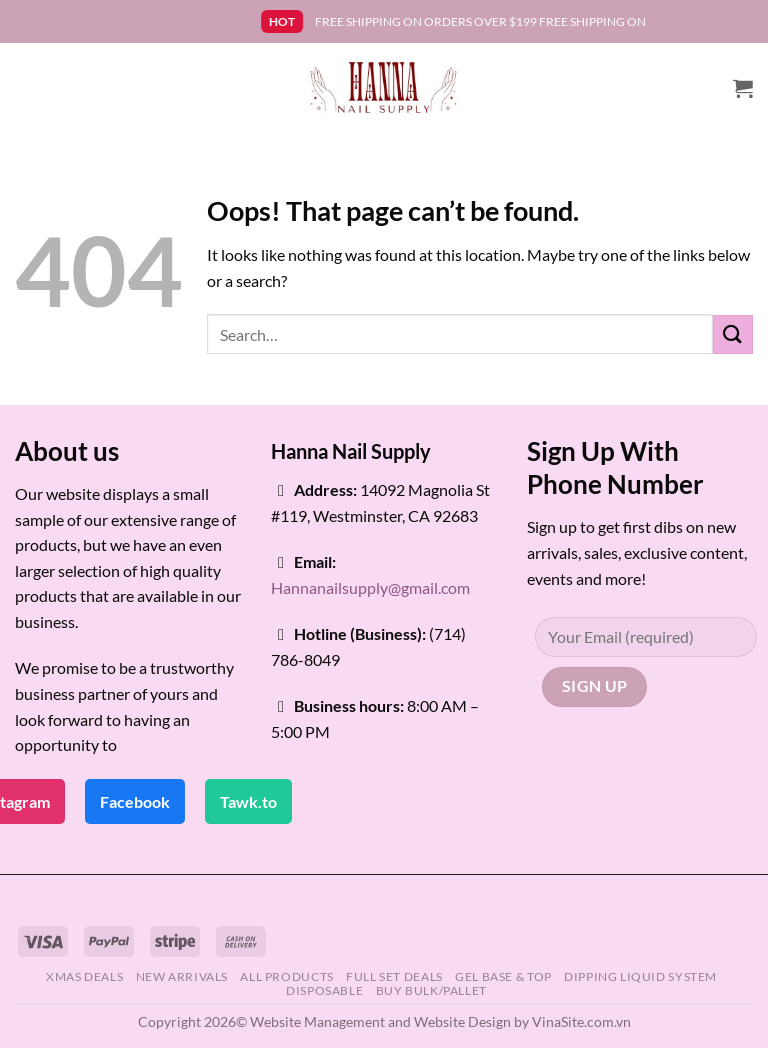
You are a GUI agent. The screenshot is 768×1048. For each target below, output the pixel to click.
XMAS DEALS (84, 976)
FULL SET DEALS (394, 976)
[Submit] (733, 334)
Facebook (135, 801)
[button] (743, 88)
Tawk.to (248, 801)
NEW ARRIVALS (182, 976)
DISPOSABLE (324, 990)
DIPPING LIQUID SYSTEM (640, 976)
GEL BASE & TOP (503, 976)
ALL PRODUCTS (286, 976)
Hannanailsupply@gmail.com (370, 587)
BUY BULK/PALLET (431, 990)
